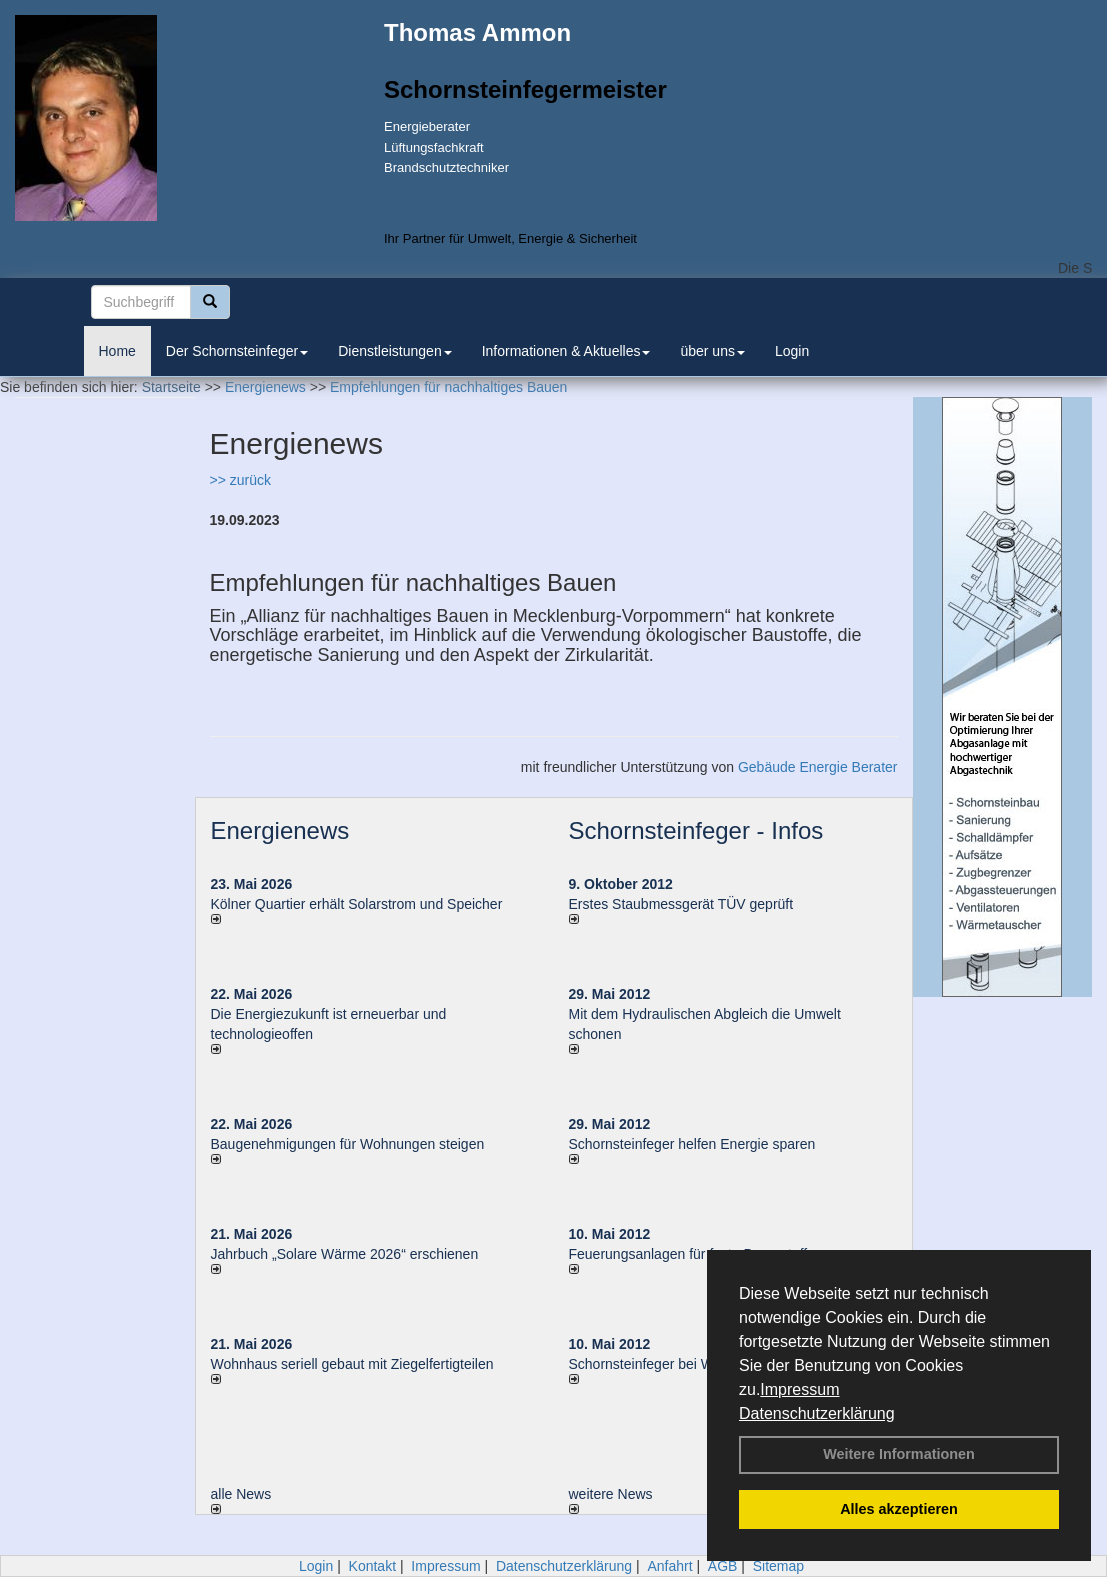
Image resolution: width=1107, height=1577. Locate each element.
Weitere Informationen (899, 1454)
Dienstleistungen (395, 351)
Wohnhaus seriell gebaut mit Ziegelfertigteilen (352, 1364)
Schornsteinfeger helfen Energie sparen (692, 1144)
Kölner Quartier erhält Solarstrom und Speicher (357, 904)
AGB (723, 1566)
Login (792, 351)
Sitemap (778, 1566)
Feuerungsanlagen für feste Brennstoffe (692, 1254)
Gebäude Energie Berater (818, 767)
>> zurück (240, 480)
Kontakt (372, 1566)
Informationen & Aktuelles (566, 351)
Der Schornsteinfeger (237, 351)
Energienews (280, 830)
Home (117, 351)
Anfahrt (669, 1566)
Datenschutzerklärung (817, 1413)
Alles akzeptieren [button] (899, 1509)
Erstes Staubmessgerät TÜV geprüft (681, 904)
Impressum (799, 1389)
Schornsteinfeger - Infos (696, 830)
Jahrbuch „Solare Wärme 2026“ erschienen (345, 1254)
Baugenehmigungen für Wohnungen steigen (348, 1144)
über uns (712, 351)
